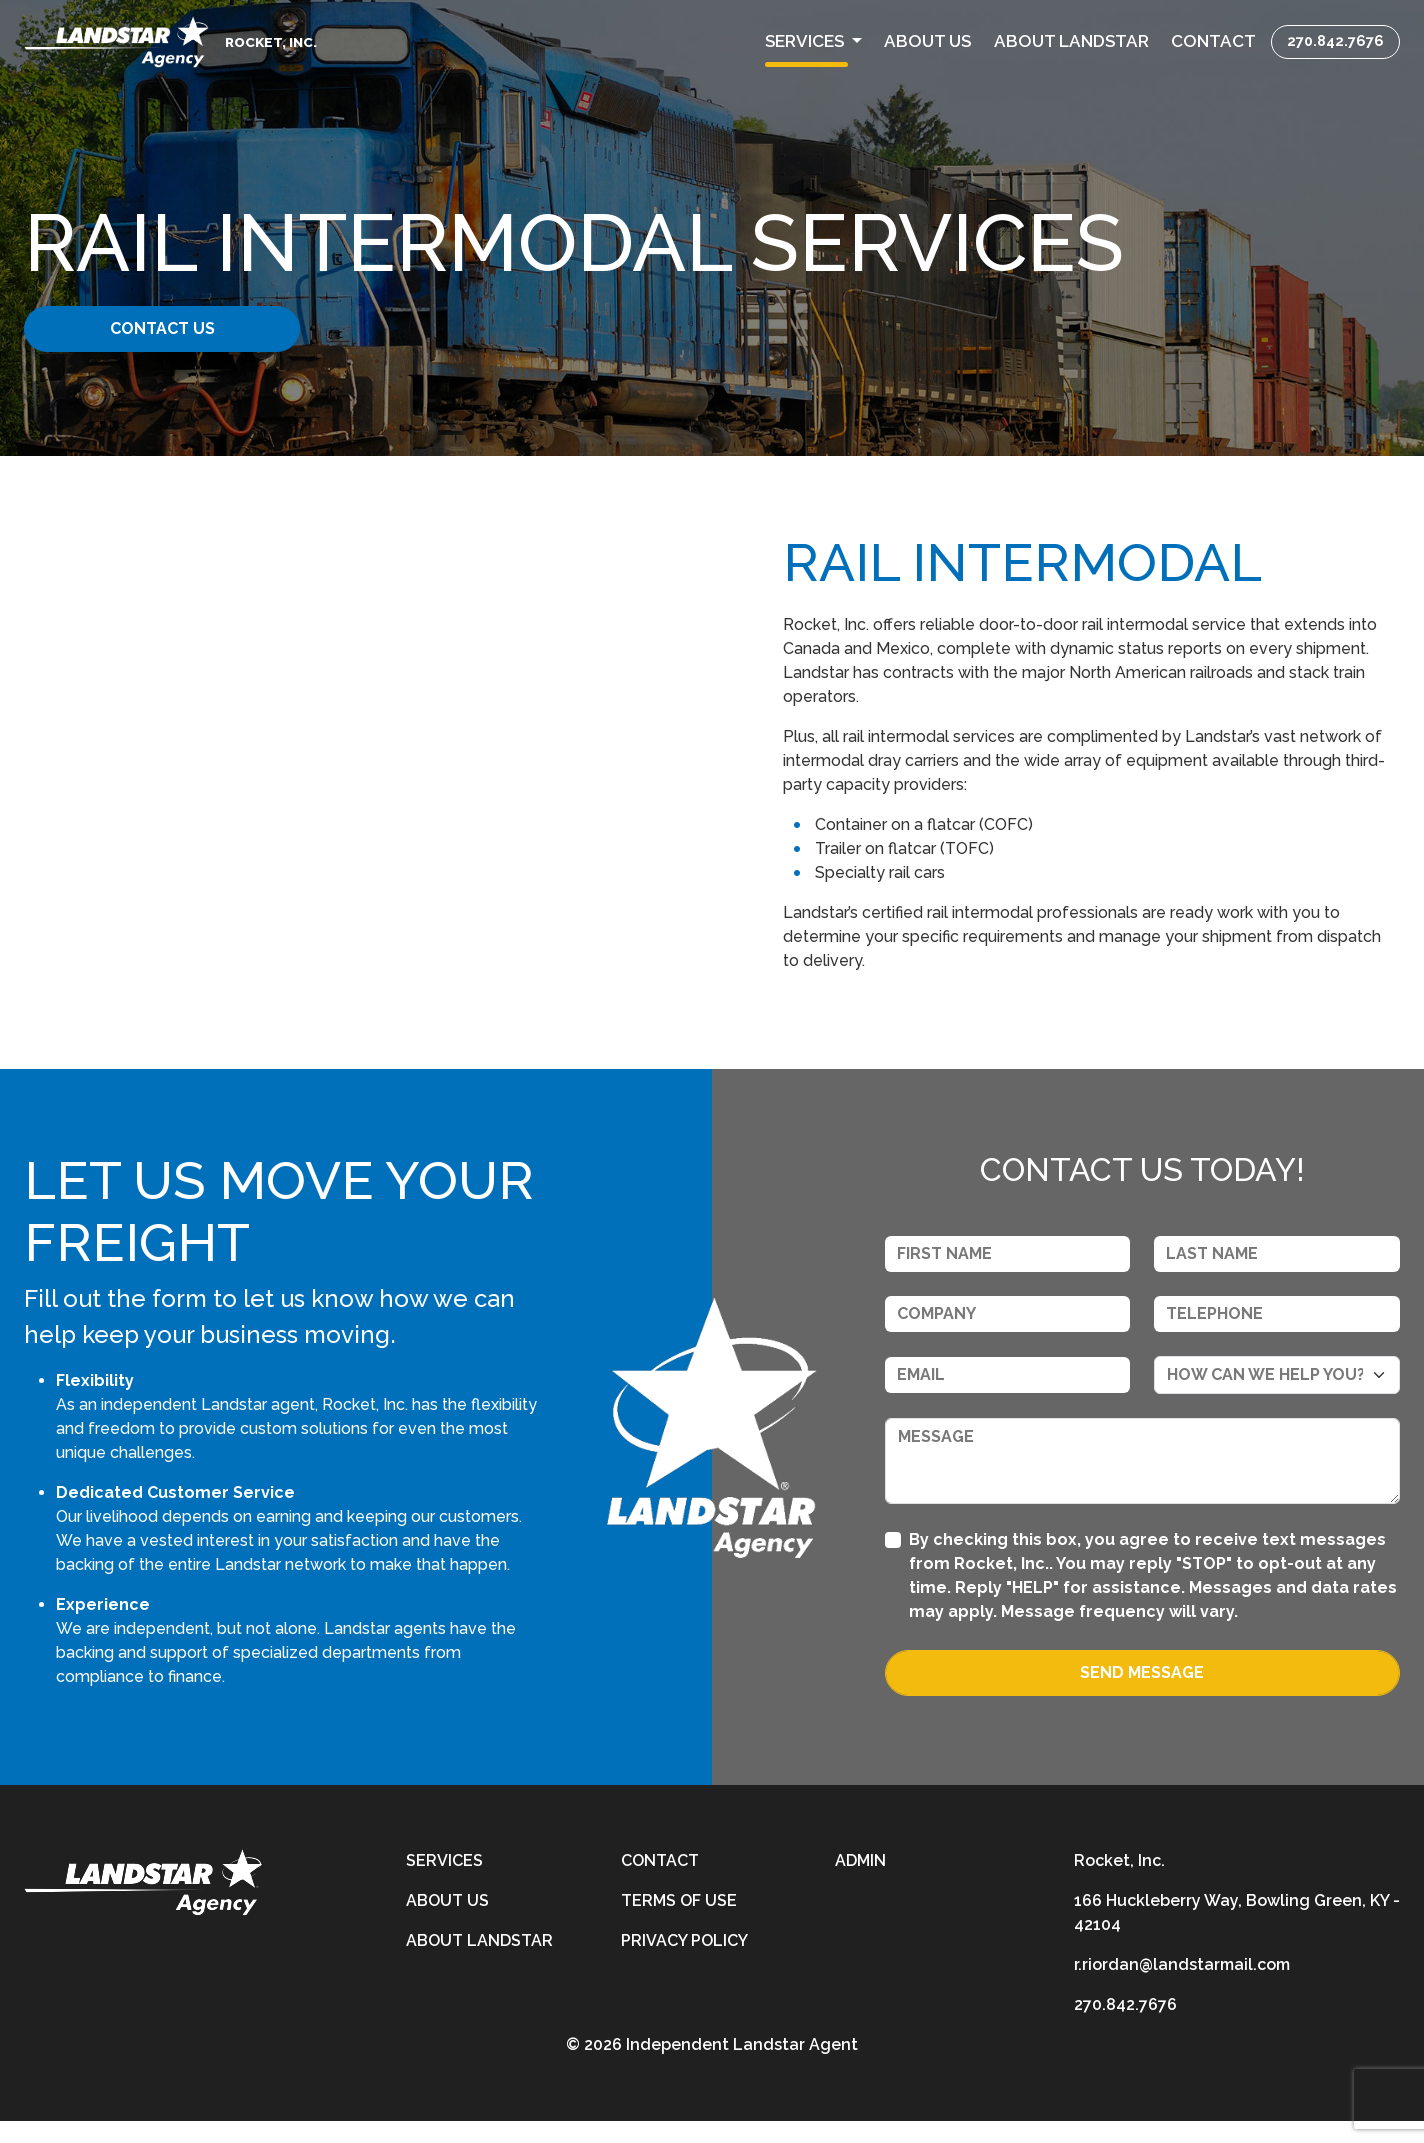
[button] (814, 42)
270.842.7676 (1335, 41)
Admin (860, 1882)
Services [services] (444, 1882)
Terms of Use (679, 1922)
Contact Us (177, 328)
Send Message (1142, 1694)
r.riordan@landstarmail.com (1182, 1986)
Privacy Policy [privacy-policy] (684, 1962)
